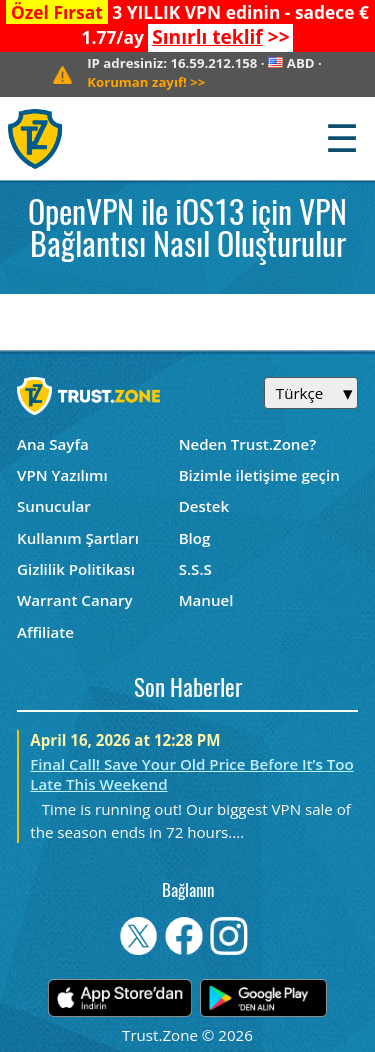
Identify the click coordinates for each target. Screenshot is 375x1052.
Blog (195, 538)
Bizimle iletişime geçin (259, 475)
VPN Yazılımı (62, 475)
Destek (204, 506)
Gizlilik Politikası (76, 569)
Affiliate (45, 632)
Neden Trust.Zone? (247, 444)
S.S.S (195, 569)
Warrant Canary (75, 600)
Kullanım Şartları (78, 538)
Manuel (206, 600)
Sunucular (54, 506)
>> (220, 37)
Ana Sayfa (53, 444)
